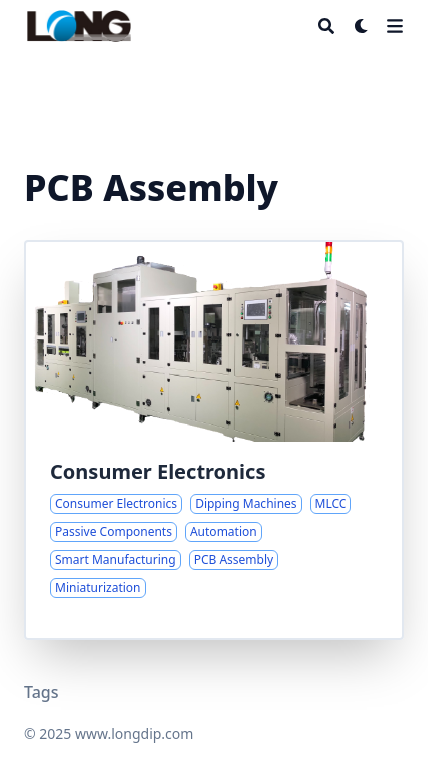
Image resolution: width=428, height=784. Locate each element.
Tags (41, 692)
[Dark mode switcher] (362, 26)
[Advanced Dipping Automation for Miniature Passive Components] (214, 440)
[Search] (326, 26)
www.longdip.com (134, 733)
